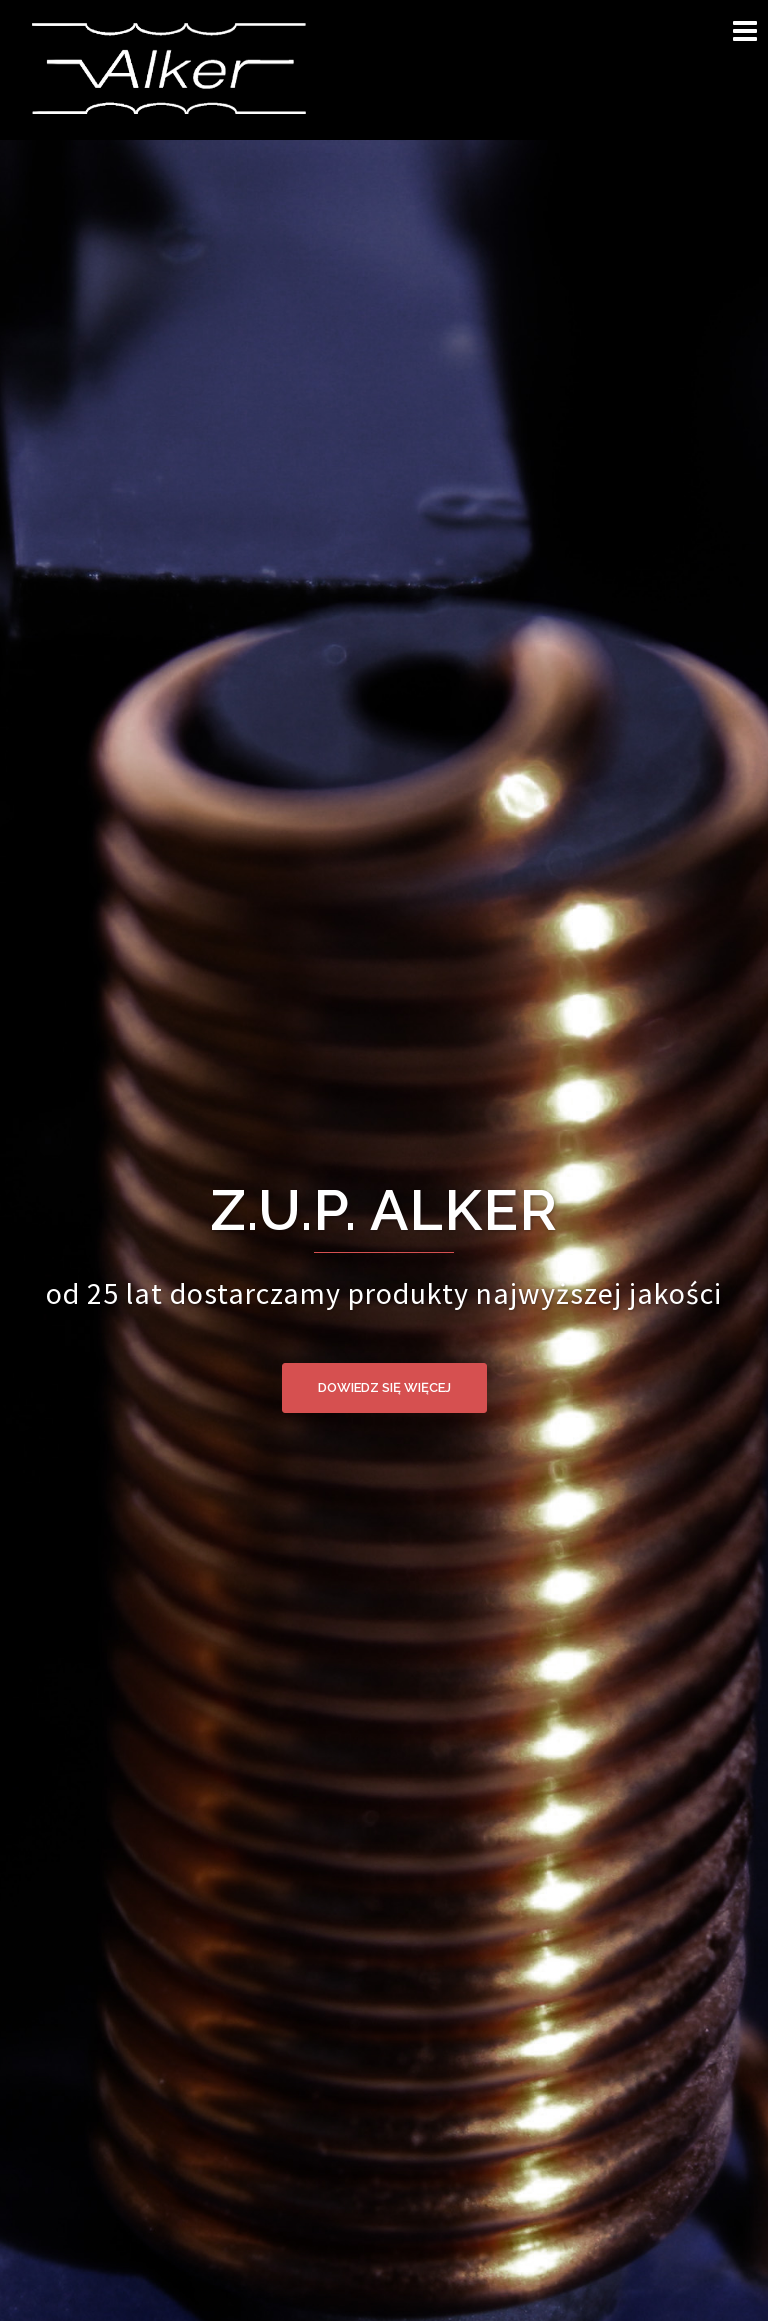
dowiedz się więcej (384, 1387)
